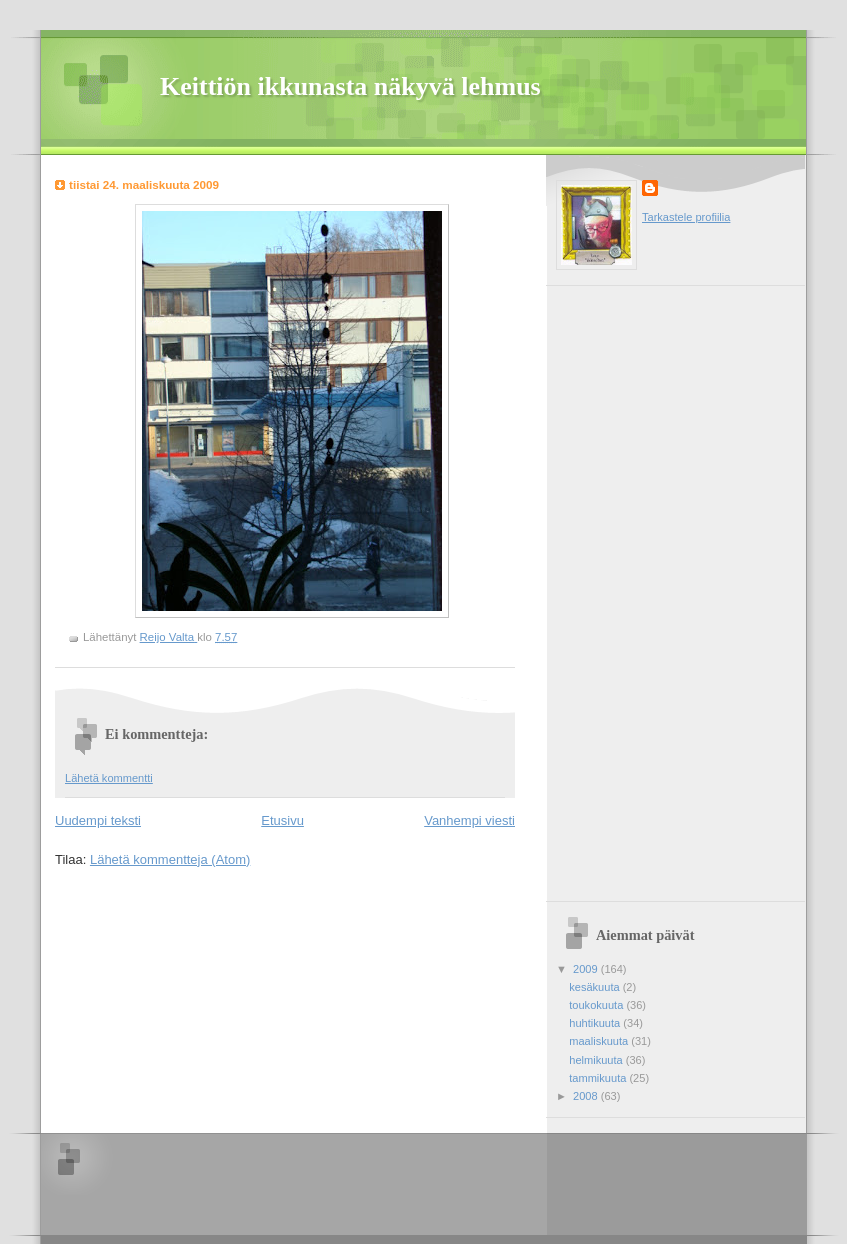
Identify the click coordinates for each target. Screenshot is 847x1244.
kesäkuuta (595, 987)
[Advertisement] (627, 586)
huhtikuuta (596, 1023)
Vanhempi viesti (469, 820)
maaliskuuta (600, 1041)
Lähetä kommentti (109, 778)
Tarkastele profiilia (686, 217)
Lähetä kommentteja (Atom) (170, 859)
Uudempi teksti (98, 820)
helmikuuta (597, 1060)
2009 (587, 969)
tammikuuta (599, 1078)
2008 (587, 1096)
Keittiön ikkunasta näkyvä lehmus (350, 86)
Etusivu (282, 820)
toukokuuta (597, 1005)
